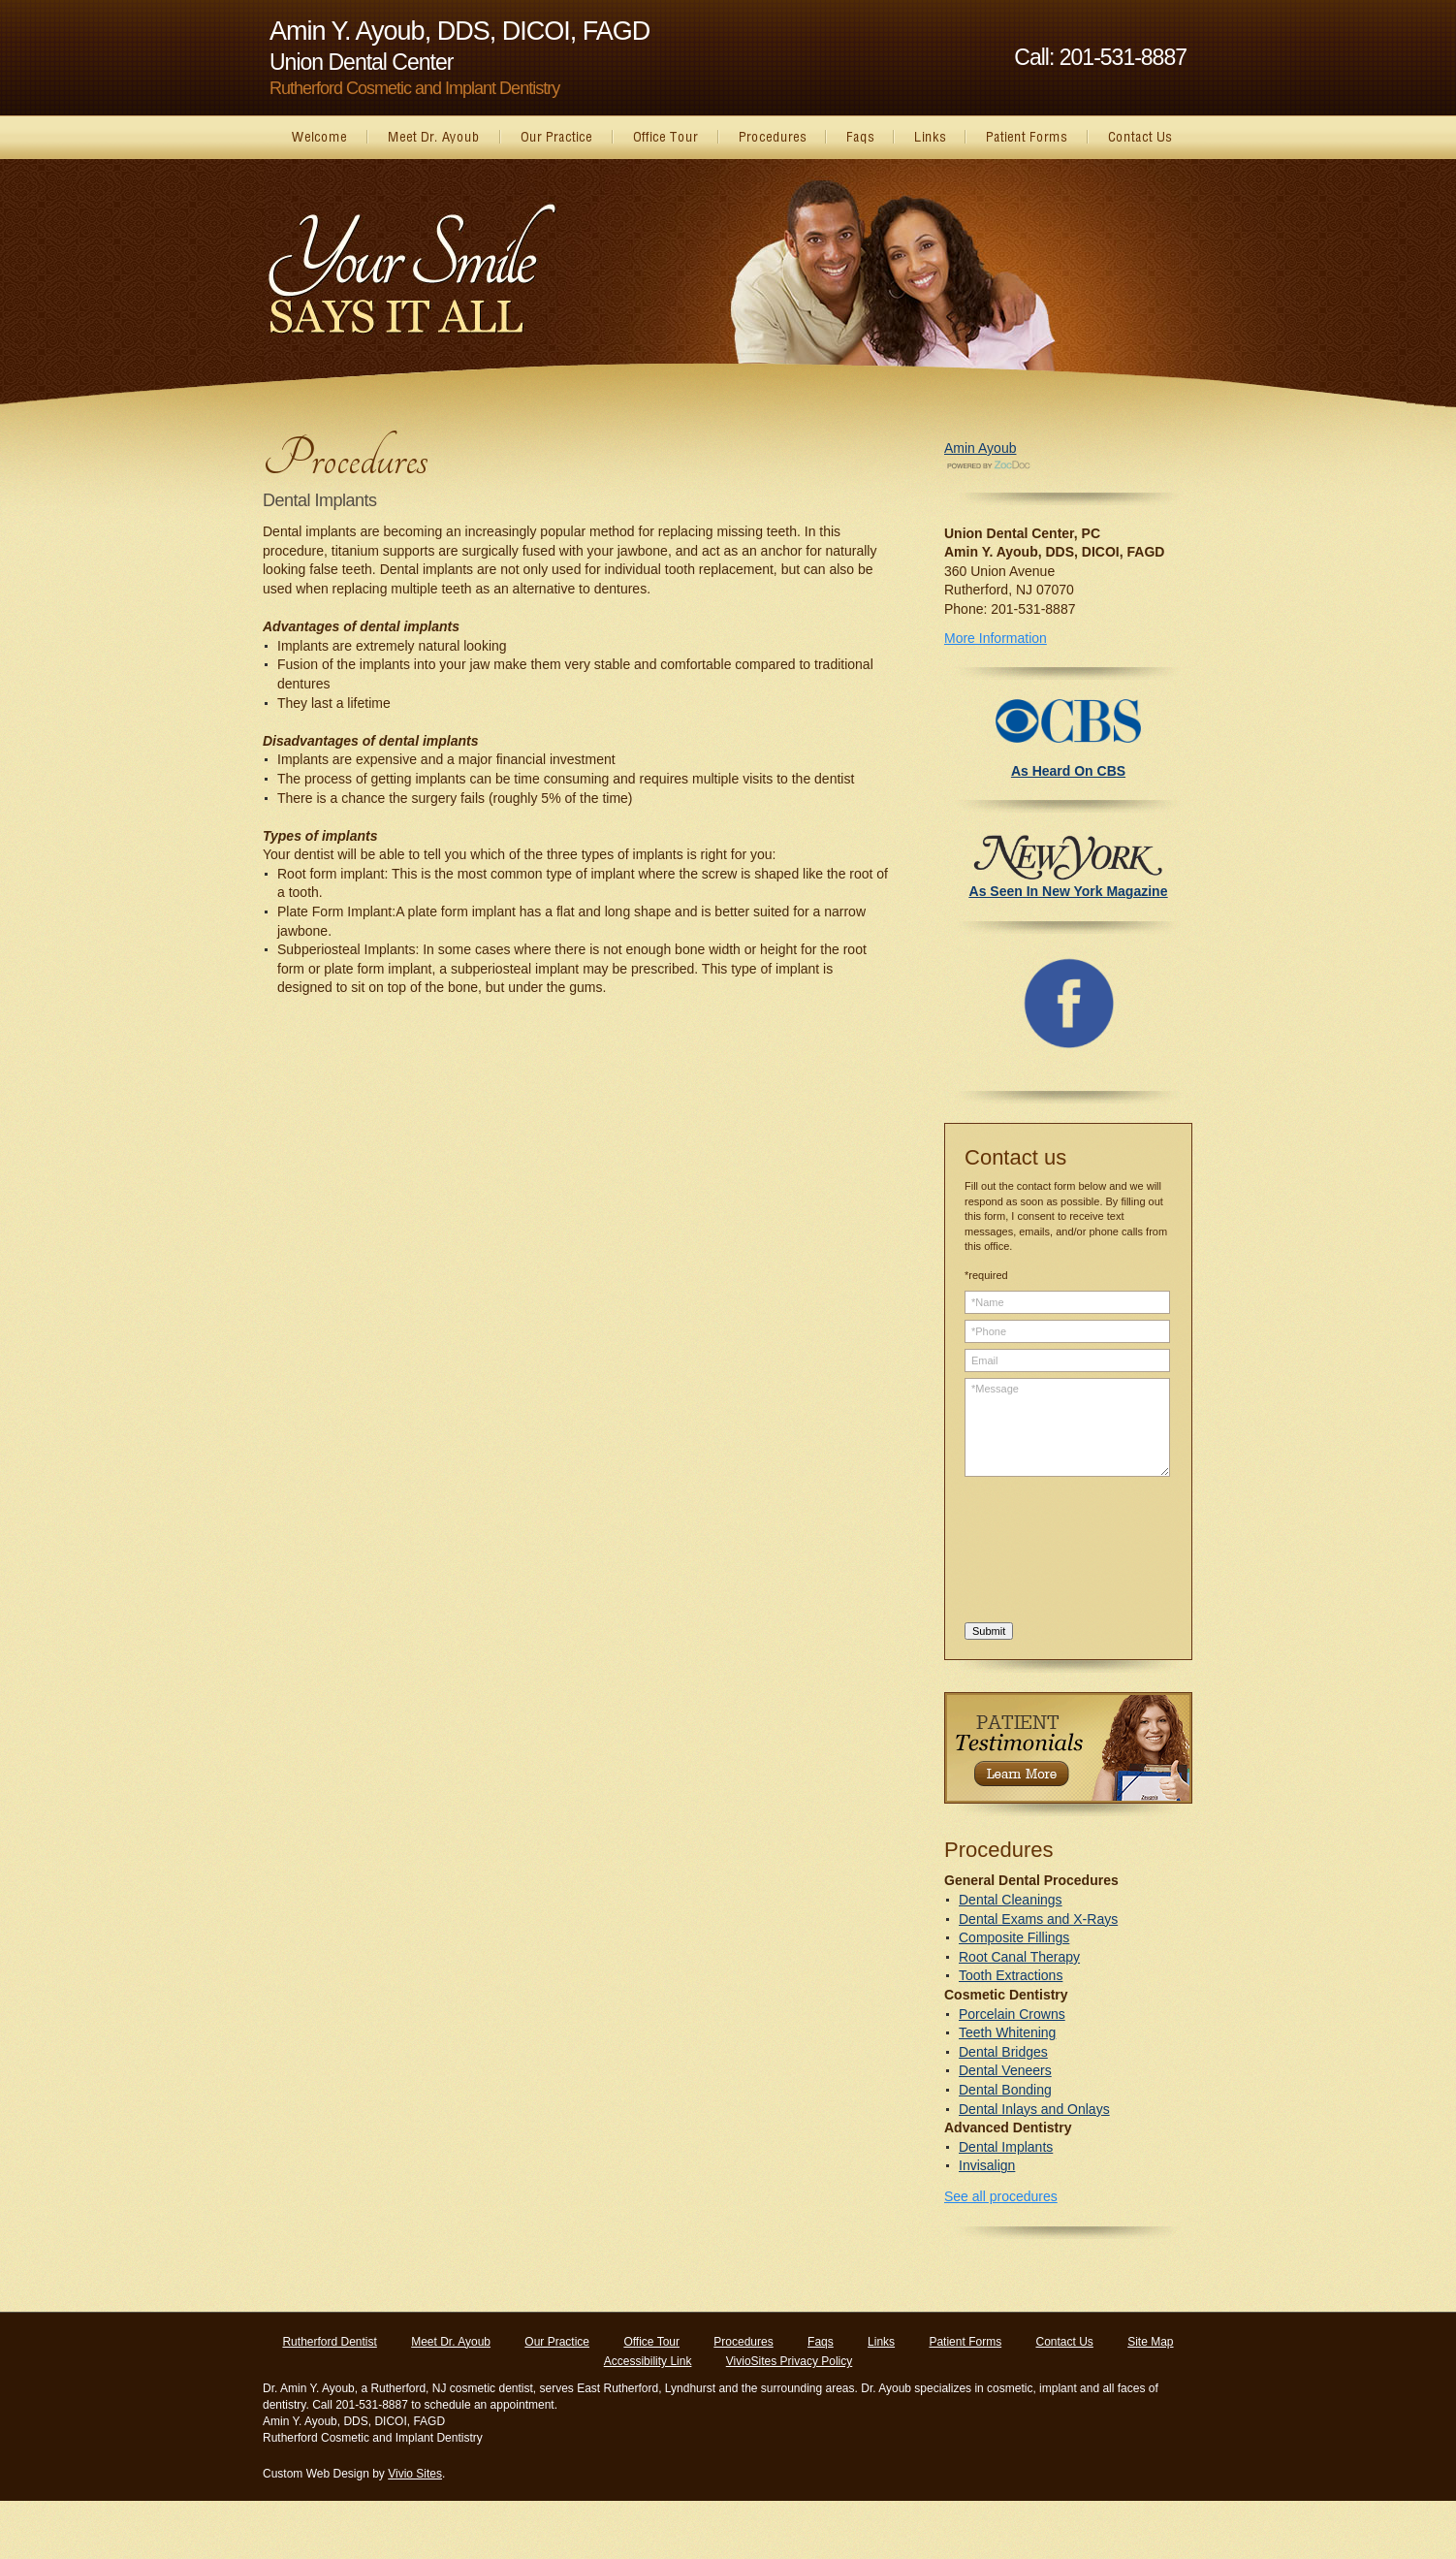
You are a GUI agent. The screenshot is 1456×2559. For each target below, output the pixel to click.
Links (881, 2342)
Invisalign (987, 2165)
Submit (988, 1631)
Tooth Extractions (1010, 1975)
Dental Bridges (1003, 2052)
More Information (995, 638)
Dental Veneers (1005, 2070)
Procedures (743, 2342)
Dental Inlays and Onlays (1034, 2109)
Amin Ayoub (980, 448)
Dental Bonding (1005, 2089)
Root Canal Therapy (1019, 1957)
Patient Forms (965, 2342)
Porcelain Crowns (1012, 2014)
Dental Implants (1006, 2147)
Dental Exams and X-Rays (1038, 1919)
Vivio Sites (415, 2473)
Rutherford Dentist (329, 2342)
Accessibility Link (648, 2361)
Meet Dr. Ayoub (451, 2342)
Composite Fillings (1014, 1937)
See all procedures (1001, 2196)
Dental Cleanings (1010, 1899)
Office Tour (651, 2342)
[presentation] (1044, 1552)
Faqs (820, 2342)
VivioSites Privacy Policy (789, 2361)
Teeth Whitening (1007, 2032)
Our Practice (556, 2342)
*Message (1067, 1427)
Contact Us (1063, 2342)
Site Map (1150, 2342)
